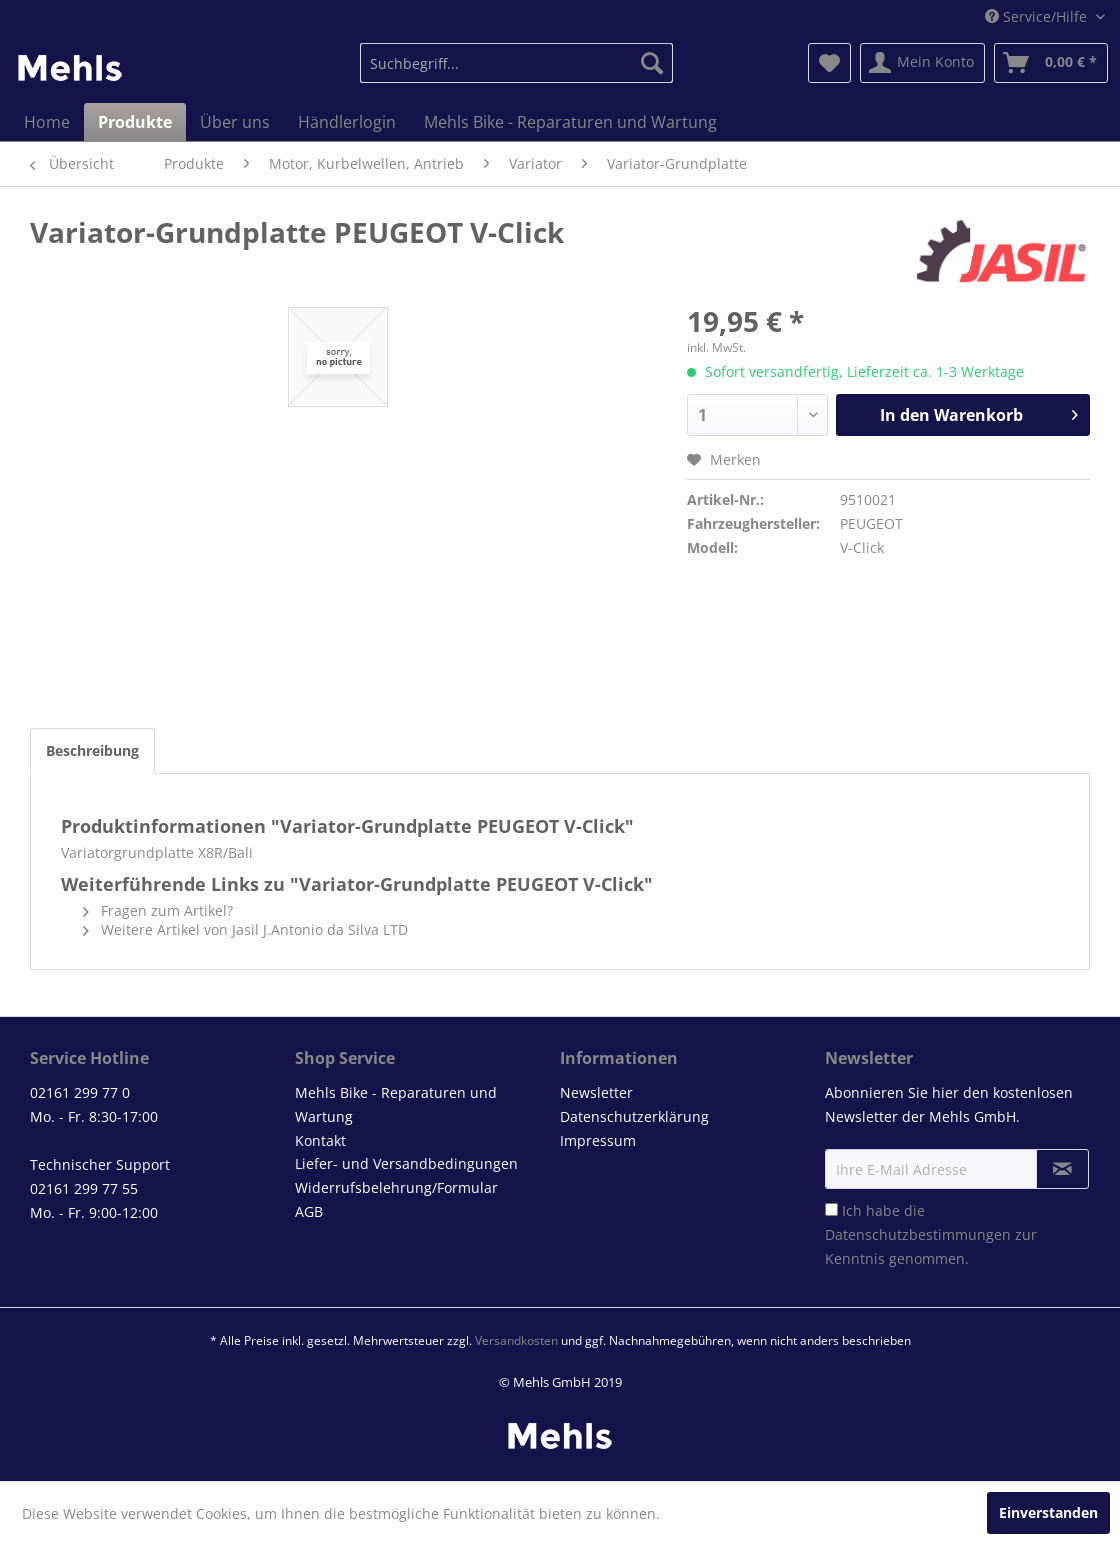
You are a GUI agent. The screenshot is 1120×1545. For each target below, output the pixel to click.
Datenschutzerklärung (634, 1116)
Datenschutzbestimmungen (918, 1234)
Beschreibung (92, 750)
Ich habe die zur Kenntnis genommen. (931, 1234)
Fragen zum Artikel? (158, 910)
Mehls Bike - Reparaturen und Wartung (396, 1104)
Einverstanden (1048, 1512)
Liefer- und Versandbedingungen (406, 1163)
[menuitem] (517, 63)
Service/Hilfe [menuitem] (1038, 16)
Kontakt (320, 1140)
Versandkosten (516, 1340)
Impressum (598, 1140)
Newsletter (596, 1092)
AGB (309, 1211)
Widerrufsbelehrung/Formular (396, 1187)
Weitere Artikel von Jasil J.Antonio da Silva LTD (245, 929)
